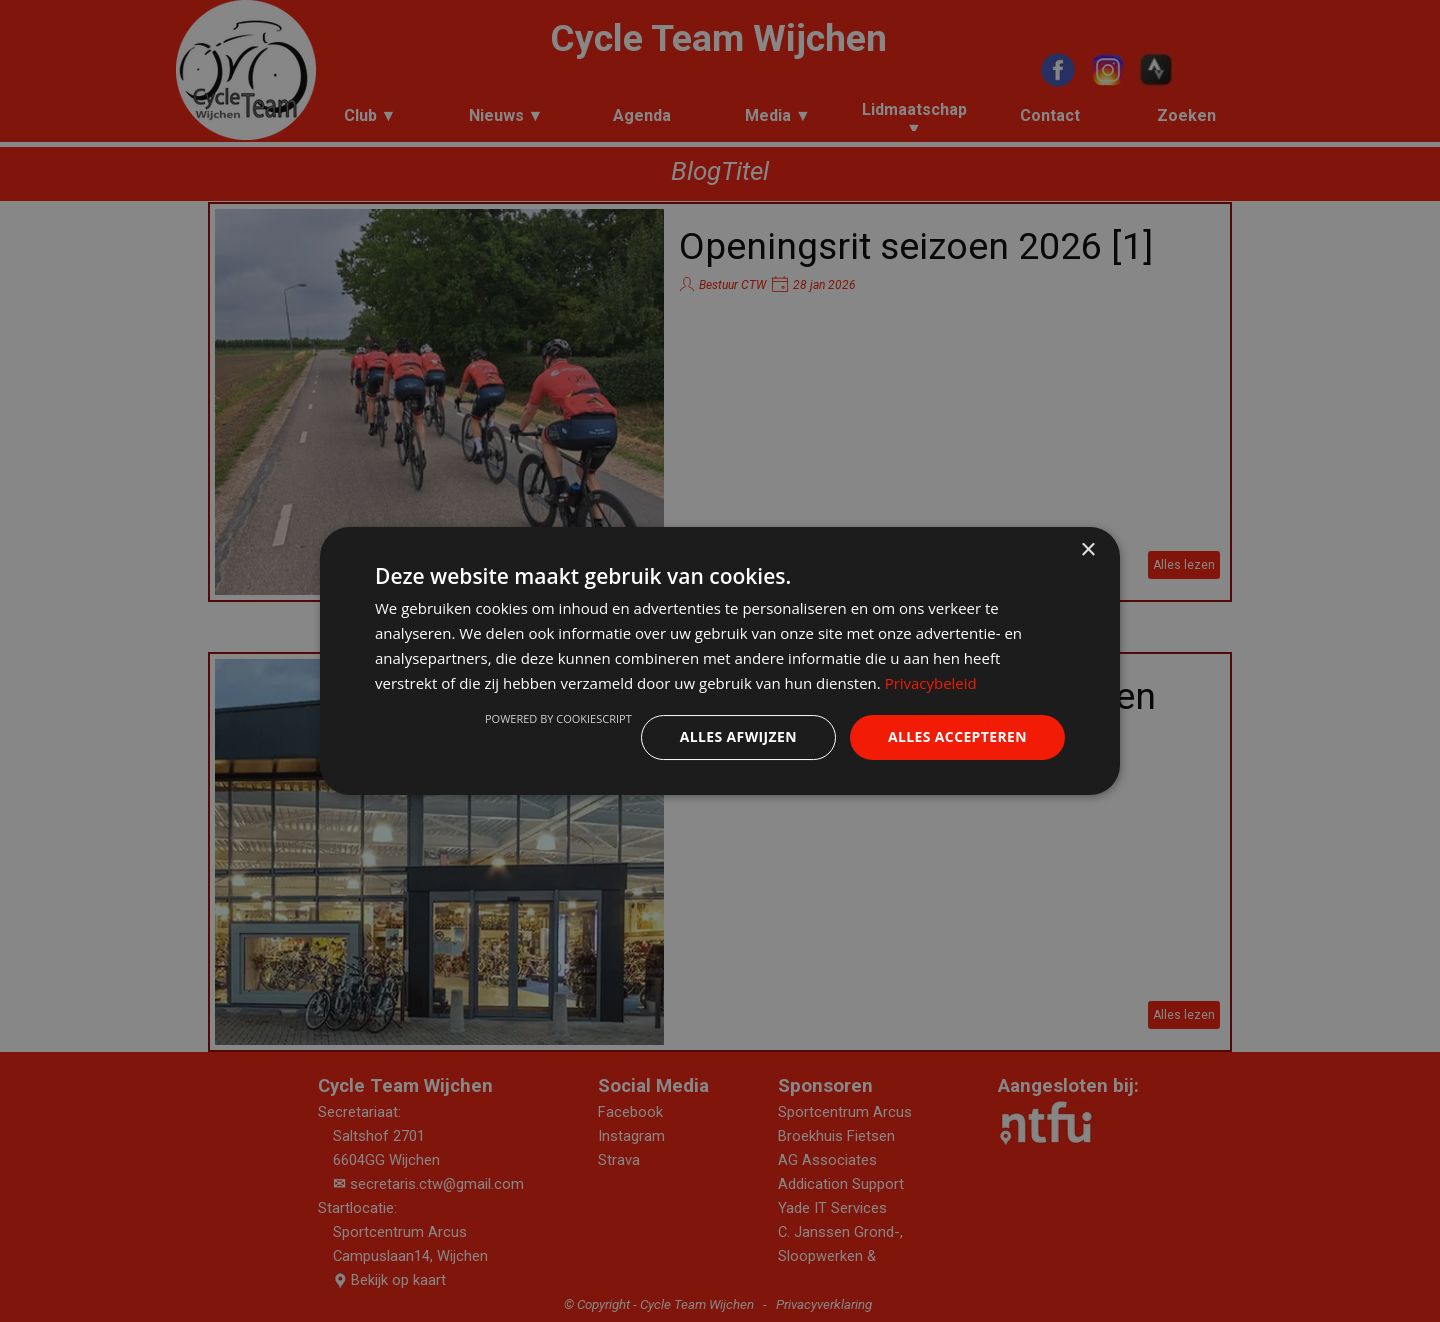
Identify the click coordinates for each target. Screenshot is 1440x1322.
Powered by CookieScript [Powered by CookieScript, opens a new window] (557, 718)
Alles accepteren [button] (957, 736)
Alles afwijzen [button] (738, 736)
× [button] (1087, 550)
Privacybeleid (931, 683)
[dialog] (720, 661)
